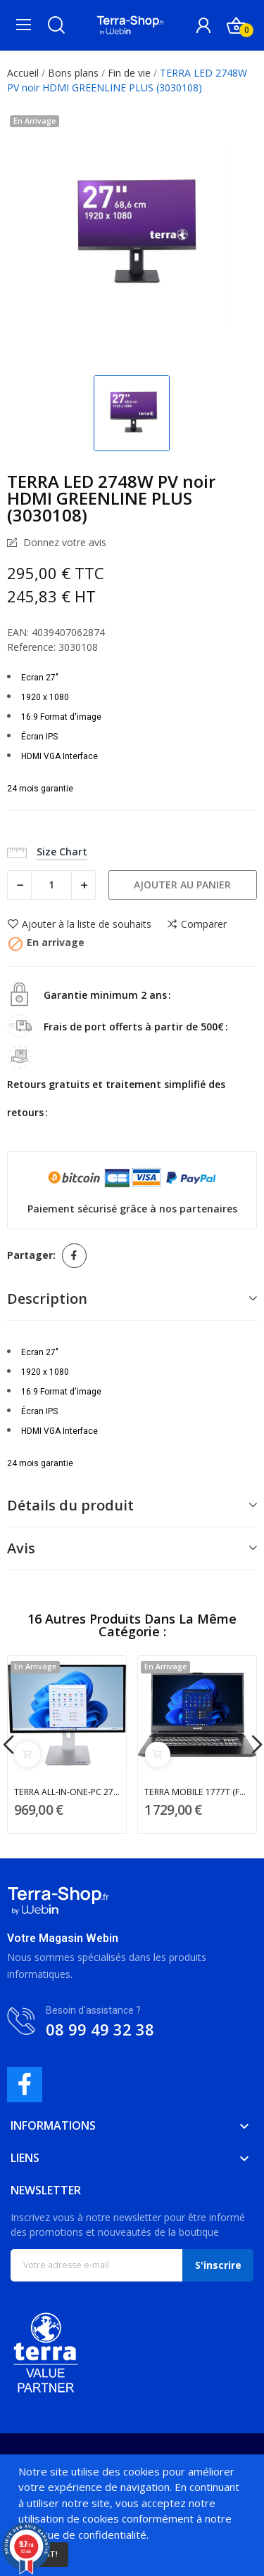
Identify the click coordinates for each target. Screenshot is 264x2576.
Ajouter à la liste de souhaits (79, 924)
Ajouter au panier (182, 884)
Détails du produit (70, 1505)
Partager (74, 1255)
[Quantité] (51, 885)
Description (47, 1298)
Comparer (196, 924)
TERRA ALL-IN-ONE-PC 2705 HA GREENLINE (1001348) (67, 1792)
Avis (21, 1548)
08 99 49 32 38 (100, 2029)
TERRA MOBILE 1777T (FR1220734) (197, 1792)
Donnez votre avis (63, 543)
